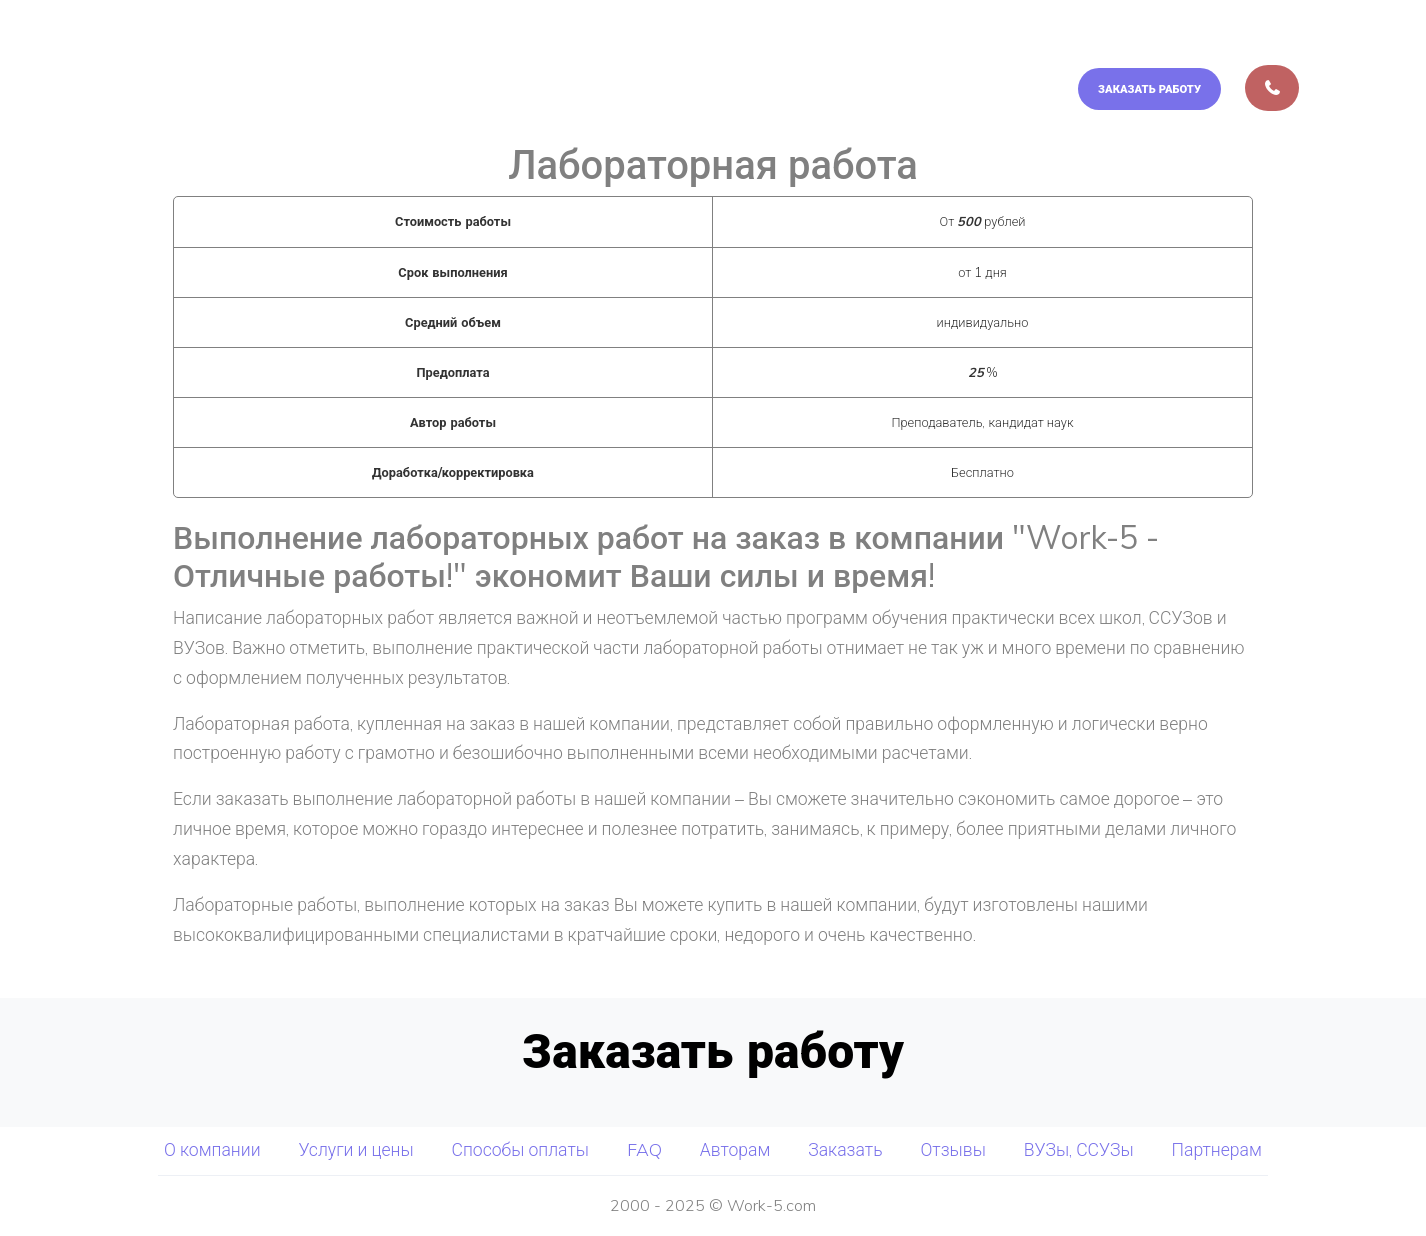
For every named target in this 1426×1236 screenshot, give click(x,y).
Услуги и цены (861, 43)
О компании (526, 43)
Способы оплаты (1031, 43)
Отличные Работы (203, 43)
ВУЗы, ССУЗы (1079, 1149)
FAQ (1161, 43)
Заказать (845, 1149)
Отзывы (952, 1149)
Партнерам (1217, 1149)
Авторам (1258, 43)
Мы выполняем (682, 43)
